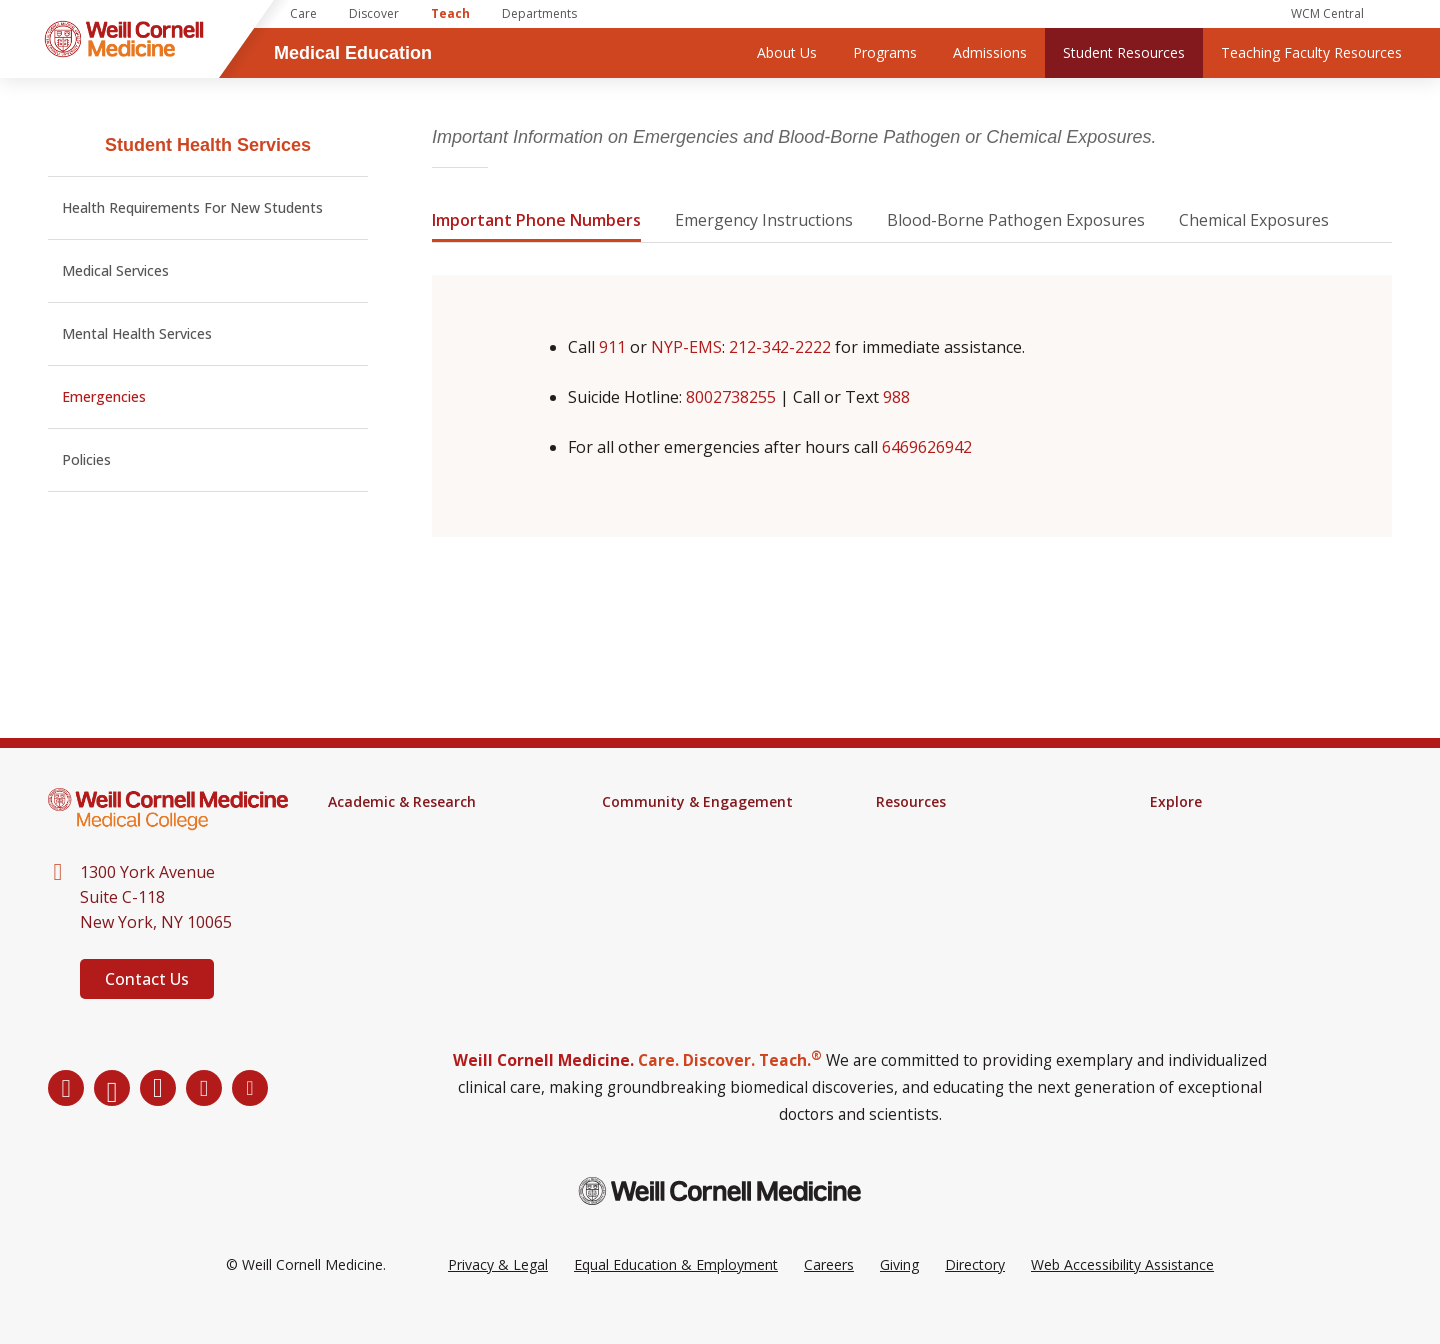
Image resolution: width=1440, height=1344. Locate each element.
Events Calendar (654, 828)
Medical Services (115, 270)
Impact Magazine (1206, 854)
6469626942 (927, 447)
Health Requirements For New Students (192, 207)
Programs (885, 52)
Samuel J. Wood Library (951, 828)
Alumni (1172, 880)
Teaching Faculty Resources (1311, 52)
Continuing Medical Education (423, 896)
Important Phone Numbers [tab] (536, 220)
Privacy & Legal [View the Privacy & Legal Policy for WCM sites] (498, 1292)
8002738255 (731, 397)
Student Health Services (208, 145)
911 (612, 347)
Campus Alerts (923, 854)
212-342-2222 (780, 347)
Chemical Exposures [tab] (1254, 220)
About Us (787, 52)
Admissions (990, 52)
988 (896, 397)
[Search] (1400, 14)
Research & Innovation (402, 922)
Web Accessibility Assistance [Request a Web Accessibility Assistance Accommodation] (1122, 1292)
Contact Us (147, 979)
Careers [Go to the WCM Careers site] (829, 1292)
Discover (374, 13)
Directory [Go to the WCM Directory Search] (975, 1292)
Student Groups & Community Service (699, 888)
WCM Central (1327, 13)
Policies (86, 459)
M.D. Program (373, 828)
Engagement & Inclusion (681, 854)
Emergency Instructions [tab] (764, 220)
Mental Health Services (137, 333)
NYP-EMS (686, 347)
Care (303, 13)
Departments (539, 13)
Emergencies (104, 396)
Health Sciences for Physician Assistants (422, 862)
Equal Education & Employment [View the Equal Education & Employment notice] (676, 1292)
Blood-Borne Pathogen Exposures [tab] (1016, 220)
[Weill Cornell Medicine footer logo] (720, 1219)
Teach (450, 13)
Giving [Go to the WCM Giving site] (899, 1292)
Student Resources (1124, 52)
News (1168, 828)
